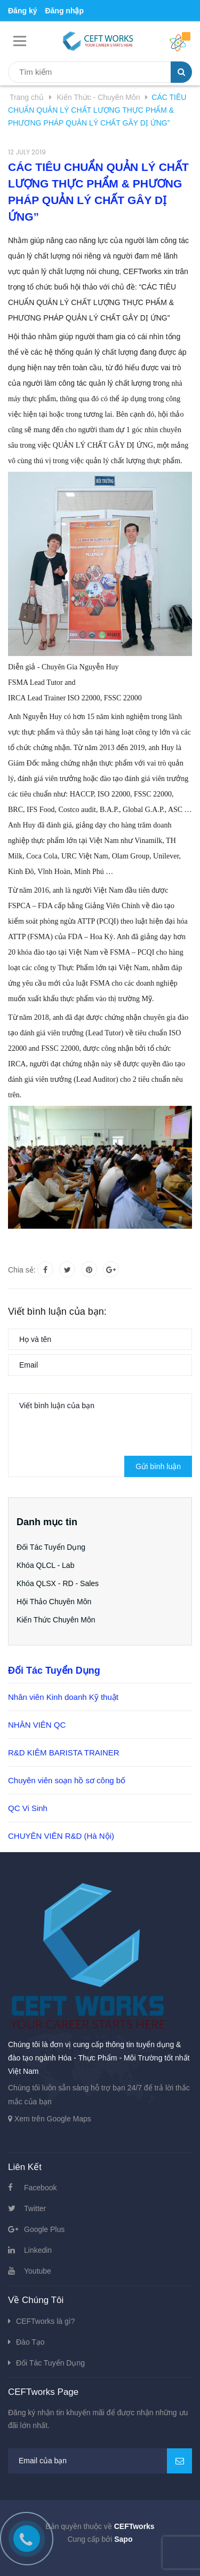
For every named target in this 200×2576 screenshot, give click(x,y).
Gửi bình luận (158, 1466)
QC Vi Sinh (27, 1808)
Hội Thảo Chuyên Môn (54, 1601)
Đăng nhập (64, 10)
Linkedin (38, 2250)
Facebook (40, 2187)
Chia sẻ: (22, 1270)
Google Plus (44, 2229)
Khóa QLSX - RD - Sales (58, 1583)
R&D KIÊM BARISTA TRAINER (63, 1752)
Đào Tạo (30, 2342)
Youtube (37, 2271)
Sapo (123, 2539)
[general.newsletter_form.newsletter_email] (100, 2460)
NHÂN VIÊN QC (37, 1724)
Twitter (35, 2208)
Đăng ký (22, 10)
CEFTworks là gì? (45, 2321)
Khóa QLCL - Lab (45, 1565)
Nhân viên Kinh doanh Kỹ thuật (63, 1696)
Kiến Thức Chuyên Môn (56, 1619)
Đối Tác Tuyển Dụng (51, 1547)
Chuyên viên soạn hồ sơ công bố (66, 1780)
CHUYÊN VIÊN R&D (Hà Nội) (61, 1835)
